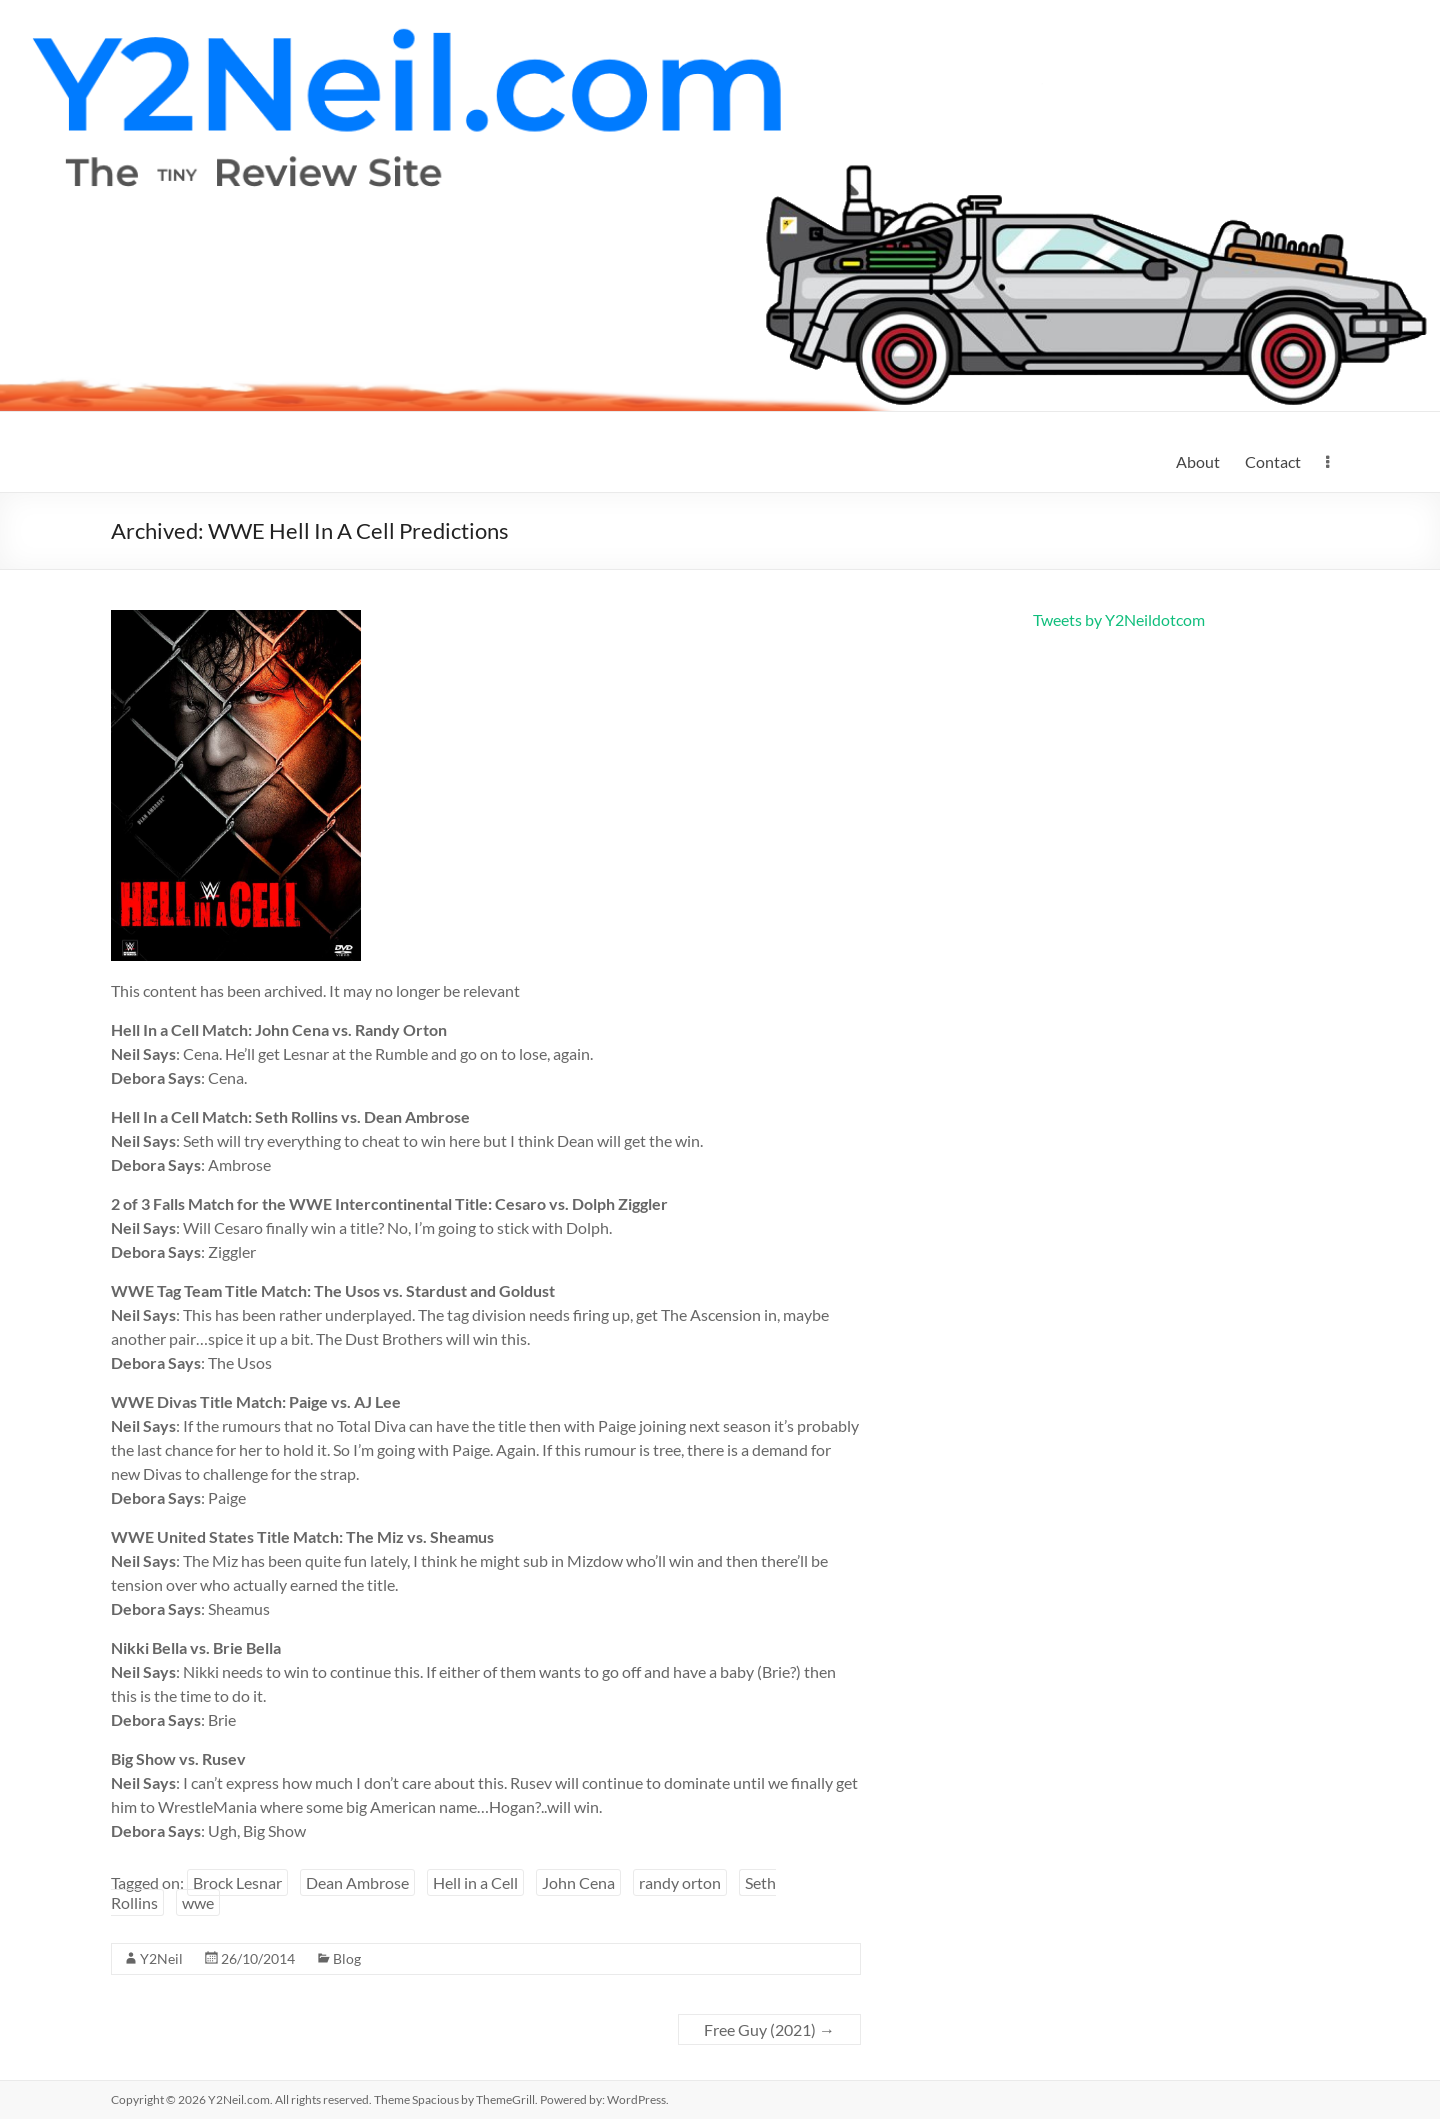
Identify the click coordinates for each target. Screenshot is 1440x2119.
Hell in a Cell (475, 1882)
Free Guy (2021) (769, 2029)
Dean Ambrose (357, 1882)
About (1198, 461)
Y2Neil (161, 1958)
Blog (347, 1958)
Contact (1273, 461)
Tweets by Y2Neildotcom (1119, 619)
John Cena (578, 1882)
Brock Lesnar (237, 1882)
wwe (198, 1902)
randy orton (680, 1882)
